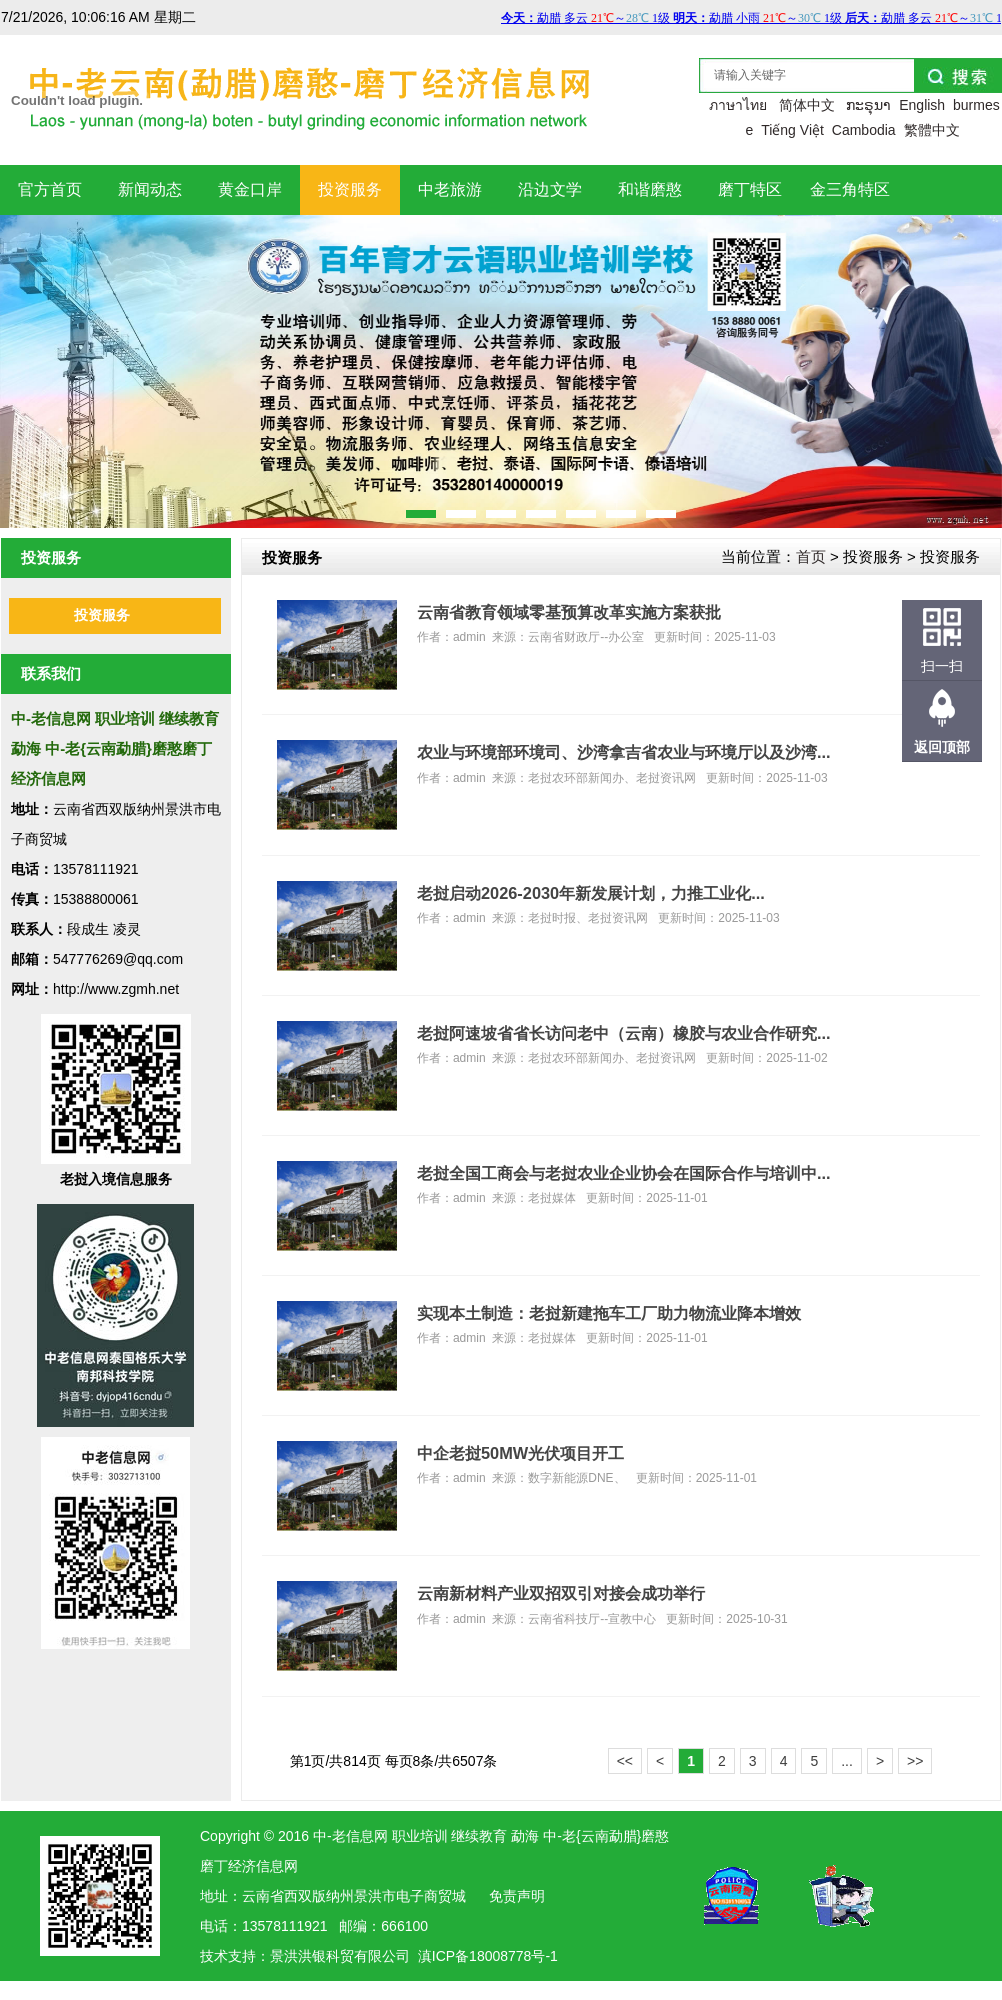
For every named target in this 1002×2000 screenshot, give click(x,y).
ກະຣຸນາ (868, 105)
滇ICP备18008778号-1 (488, 1956)
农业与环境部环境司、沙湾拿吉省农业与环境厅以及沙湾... (624, 752)
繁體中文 (932, 130)
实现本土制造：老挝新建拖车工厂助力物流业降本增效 (609, 1313)
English (922, 105)
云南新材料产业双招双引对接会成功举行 (561, 1593)
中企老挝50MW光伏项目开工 (520, 1453)
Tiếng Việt (792, 130)
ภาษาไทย (738, 105)
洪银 (312, 1956)
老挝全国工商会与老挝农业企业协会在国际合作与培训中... (624, 1173)
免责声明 (517, 1896)
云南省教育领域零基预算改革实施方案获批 (569, 612)
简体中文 (807, 105)
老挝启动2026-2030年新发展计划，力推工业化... (591, 893)
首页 (811, 556)
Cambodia (864, 130)
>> (915, 1761)
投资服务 (102, 615)
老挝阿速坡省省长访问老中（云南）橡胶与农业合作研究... (624, 1033)
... (847, 1761)
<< (625, 1761)
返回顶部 (942, 747)
